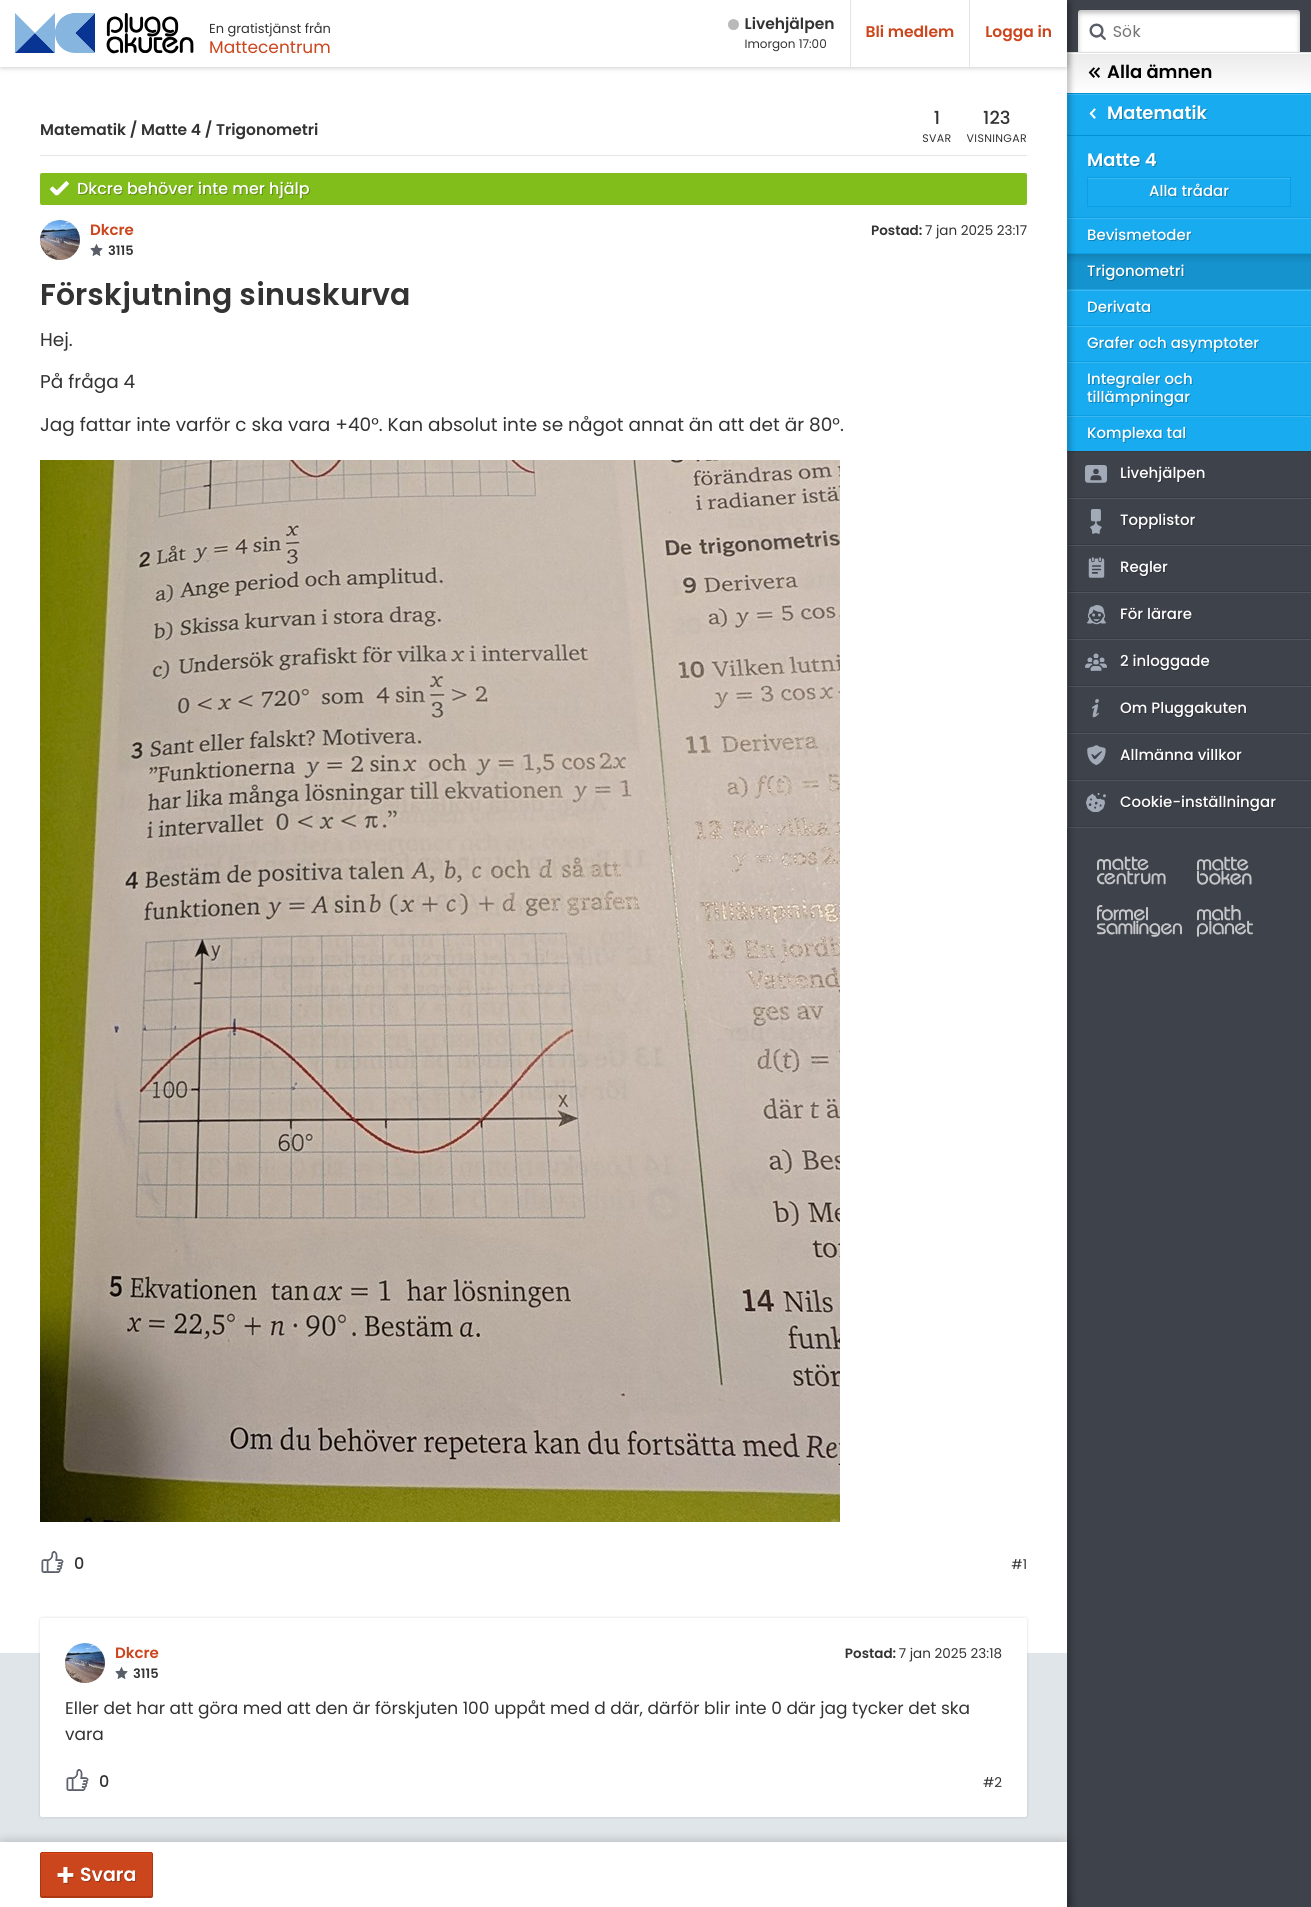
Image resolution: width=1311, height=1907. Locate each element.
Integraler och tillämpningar (1140, 388)
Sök (1097, 32)
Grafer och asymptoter (1173, 343)
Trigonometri (267, 130)
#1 (1019, 1565)
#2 (992, 1783)
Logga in (1018, 32)
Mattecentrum (270, 47)
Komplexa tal (1136, 433)
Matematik (83, 130)
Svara (108, 1874)
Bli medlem (910, 32)
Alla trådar (1189, 191)
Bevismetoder (1139, 235)
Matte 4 (171, 130)
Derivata (1119, 307)
